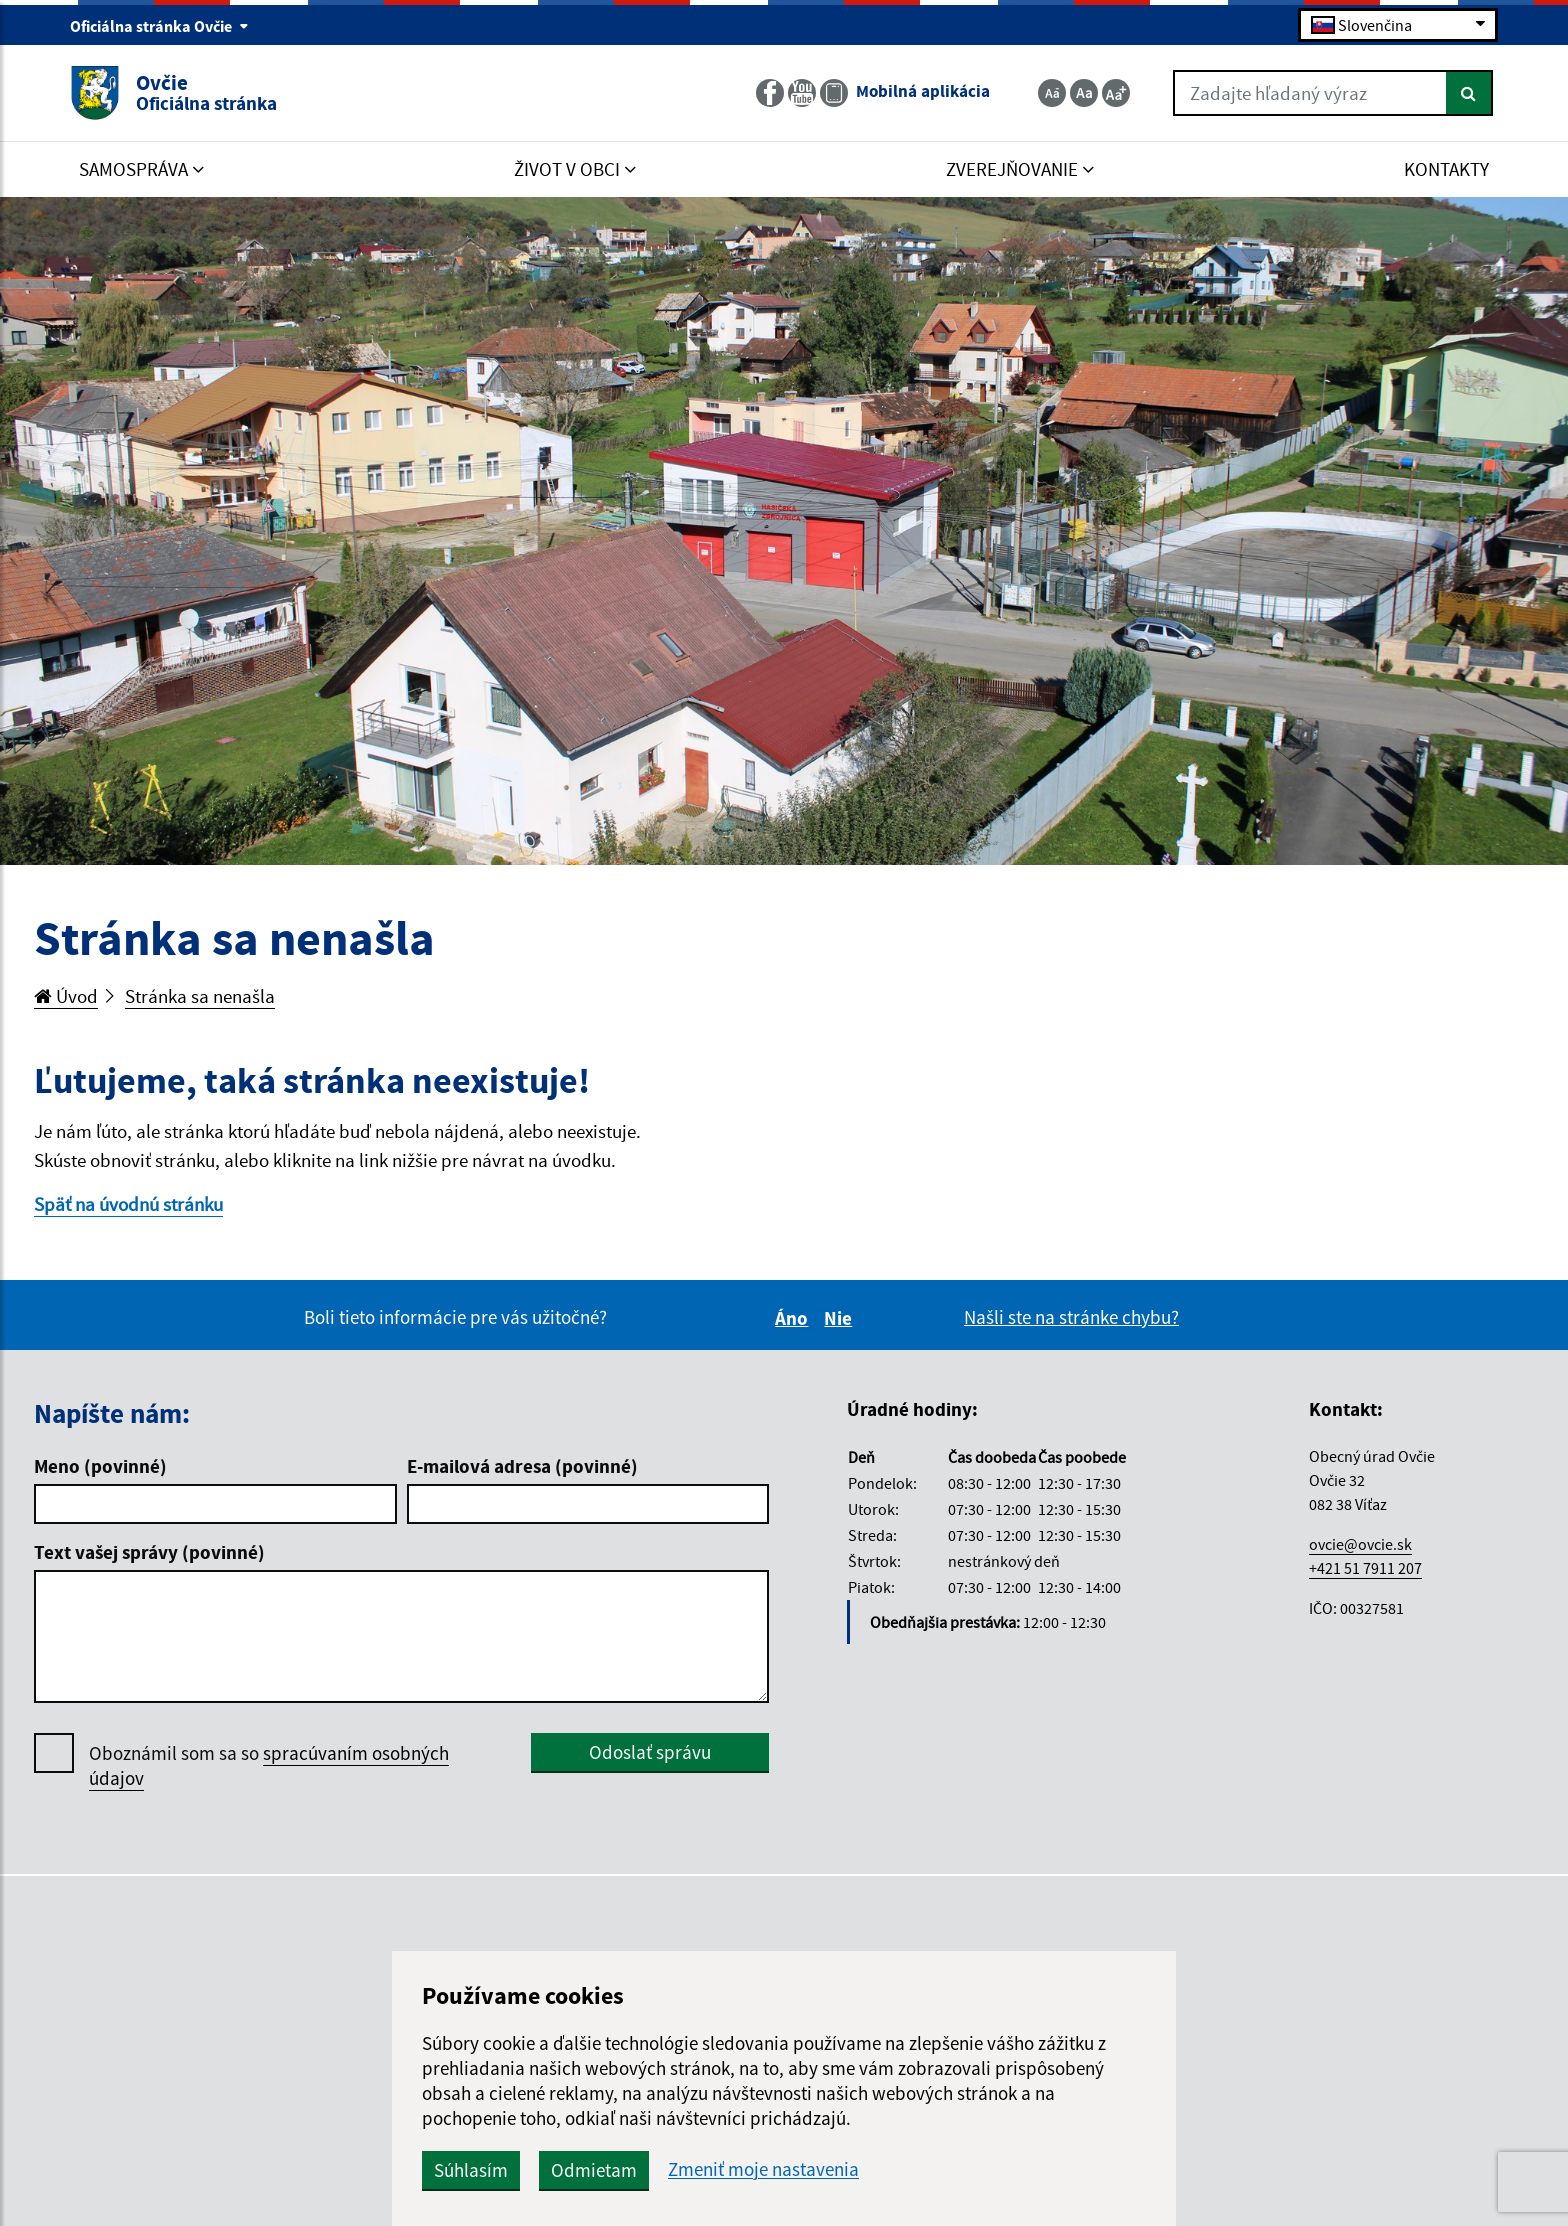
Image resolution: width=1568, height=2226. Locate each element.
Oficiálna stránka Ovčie (159, 26)
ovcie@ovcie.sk (1360, 1544)
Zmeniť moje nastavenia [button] (763, 2169)
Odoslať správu (650, 1752)
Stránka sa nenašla (200, 996)
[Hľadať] (1469, 93)
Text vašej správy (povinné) (149, 1552)
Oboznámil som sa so (269, 1766)
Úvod (66, 996)
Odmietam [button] (594, 2170)
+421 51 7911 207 (1365, 1568)
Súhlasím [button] (471, 2170)
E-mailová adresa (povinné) (522, 1466)
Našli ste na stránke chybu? (1071, 1317)
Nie (841, 1318)
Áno (794, 1318)
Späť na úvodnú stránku (128, 1204)
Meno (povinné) (100, 1466)
